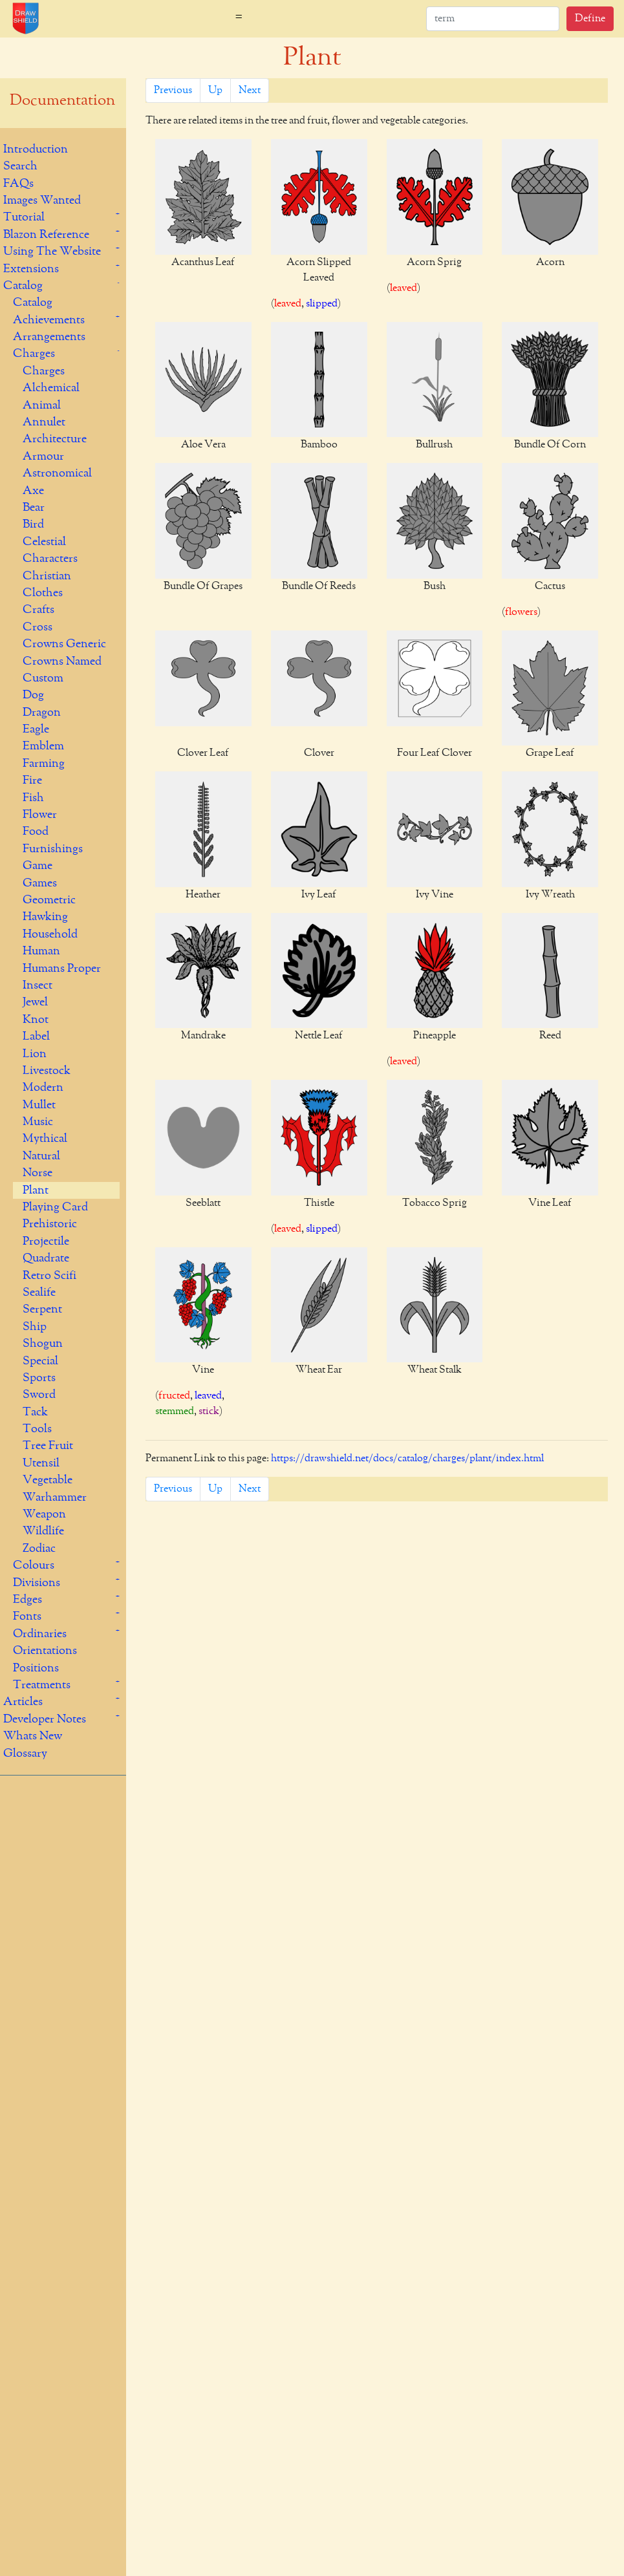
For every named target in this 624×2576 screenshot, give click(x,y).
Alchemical (51, 388)
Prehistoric (50, 1224)
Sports (39, 1378)
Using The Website (52, 251)
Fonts (27, 1616)
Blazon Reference (46, 235)
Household (50, 934)
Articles (23, 1702)
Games (40, 883)
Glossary (25, 1753)
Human (41, 951)
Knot (35, 1019)
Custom (43, 678)
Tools (37, 1429)
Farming (44, 763)
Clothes (43, 593)
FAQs (18, 183)
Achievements (49, 320)
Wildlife (43, 1531)
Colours (33, 1565)
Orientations (45, 1651)
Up (215, 90)
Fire (32, 780)
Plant (35, 1190)
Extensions (31, 269)
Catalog (23, 286)
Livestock (46, 1071)
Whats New (32, 1736)
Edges (27, 1599)
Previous (173, 90)
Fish (33, 798)
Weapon (44, 1514)
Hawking (45, 917)
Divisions (36, 1583)
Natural (41, 1156)
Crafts (38, 610)
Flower (40, 815)
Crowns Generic (64, 644)
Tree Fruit (48, 1446)
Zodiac (39, 1548)
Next (250, 90)
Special (40, 1361)
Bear (34, 507)
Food (35, 831)
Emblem (43, 746)
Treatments (41, 1685)
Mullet (39, 1105)
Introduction (35, 149)
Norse (37, 1173)
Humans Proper (62, 968)
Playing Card (55, 1207)
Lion (35, 1054)
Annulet (44, 422)
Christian (47, 576)
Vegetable (47, 1480)
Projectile (46, 1241)
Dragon (42, 712)
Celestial (44, 542)
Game (37, 866)
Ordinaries (40, 1634)
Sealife (39, 1292)
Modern (43, 1087)
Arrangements (49, 337)
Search (20, 166)
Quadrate (46, 1258)
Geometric (49, 900)
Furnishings (53, 849)
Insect (37, 985)
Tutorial (24, 217)
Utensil (41, 1463)
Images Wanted (42, 200)
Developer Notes (44, 1719)
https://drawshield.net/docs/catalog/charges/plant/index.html (407, 1459)
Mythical (45, 1138)
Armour (43, 456)
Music (38, 1122)
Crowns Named (62, 661)
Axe (33, 491)
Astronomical (57, 473)
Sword (39, 1395)
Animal (42, 405)
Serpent (42, 1309)
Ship (35, 1327)
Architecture (55, 439)
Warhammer (55, 1497)
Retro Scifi (49, 1276)
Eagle (36, 729)
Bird (33, 524)
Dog (33, 695)
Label (36, 1036)
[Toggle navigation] (239, 19)
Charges (34, 354)
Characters (50, 558)
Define (590, 19)
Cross (37, 627)
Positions (36, 1668)
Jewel (35, 1002)
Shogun (43, 1343)
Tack (35, 1412)
